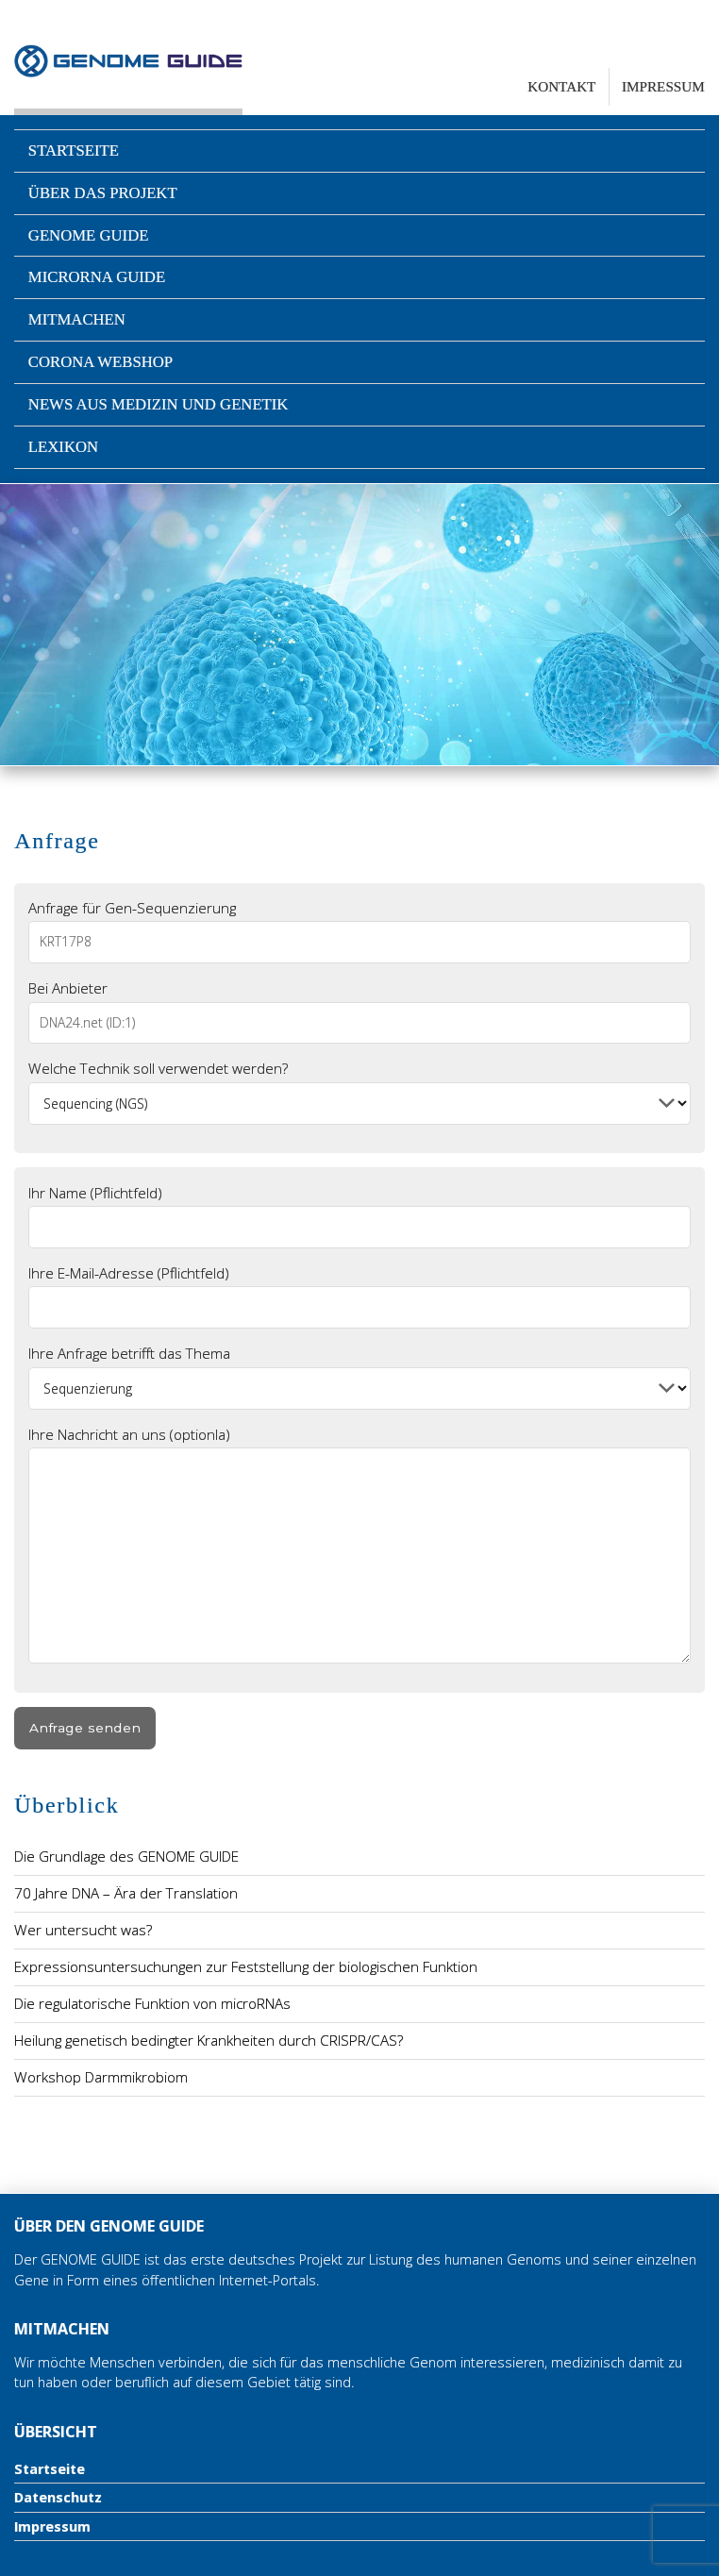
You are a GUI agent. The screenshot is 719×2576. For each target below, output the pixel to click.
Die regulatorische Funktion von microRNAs (152, 2003)
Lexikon (63, 447)
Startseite (73, 150)
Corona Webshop (100, 362)
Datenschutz (58, 2497)
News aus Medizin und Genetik (158, 404)
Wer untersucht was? (83, 1929)
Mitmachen (76, 319)
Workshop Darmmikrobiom (101, 2076)
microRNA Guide (96, 277)
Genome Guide (88, 235)
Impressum (663, 86)
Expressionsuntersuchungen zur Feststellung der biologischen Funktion (245, 1966)
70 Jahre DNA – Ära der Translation (126, 1892)
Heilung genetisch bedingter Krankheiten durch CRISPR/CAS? (208, 2040)
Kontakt (561, 86)
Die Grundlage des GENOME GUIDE (126, 1856)
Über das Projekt (102, 193)
